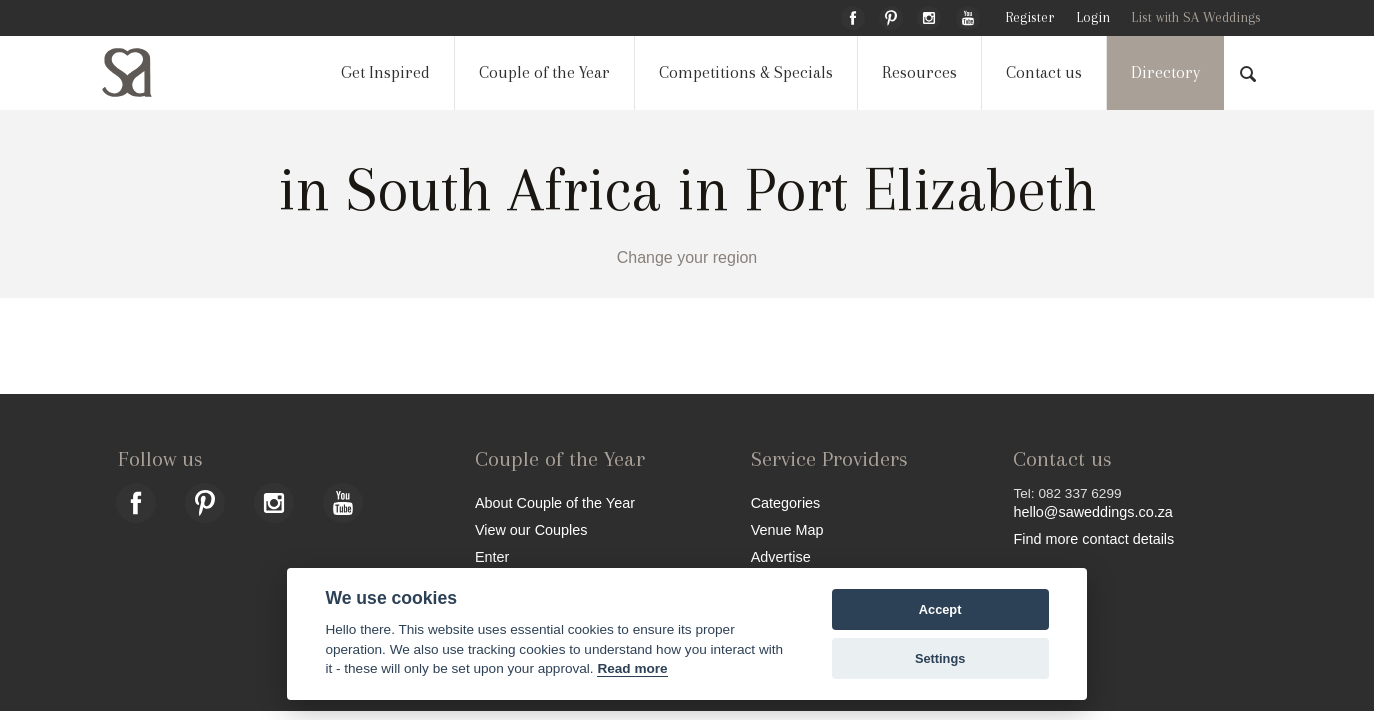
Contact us (1044, 72)
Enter (492, 556)
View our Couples (531, 529)
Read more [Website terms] (632, 668)
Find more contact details (1093, 538)
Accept (940, 609)
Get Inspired (385, 72)
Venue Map (787, 529)
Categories (786, 502)
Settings (940, 658)
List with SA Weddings (1196, 17)
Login (1093, 17)
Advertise (781, 556)
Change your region (687, 257)
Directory (1165, 72)
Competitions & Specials (746, 72)
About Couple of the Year (555, 502)
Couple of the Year (544, 72)
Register (1029, 17)
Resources (919, 72)
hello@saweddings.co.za (1092, 512)
